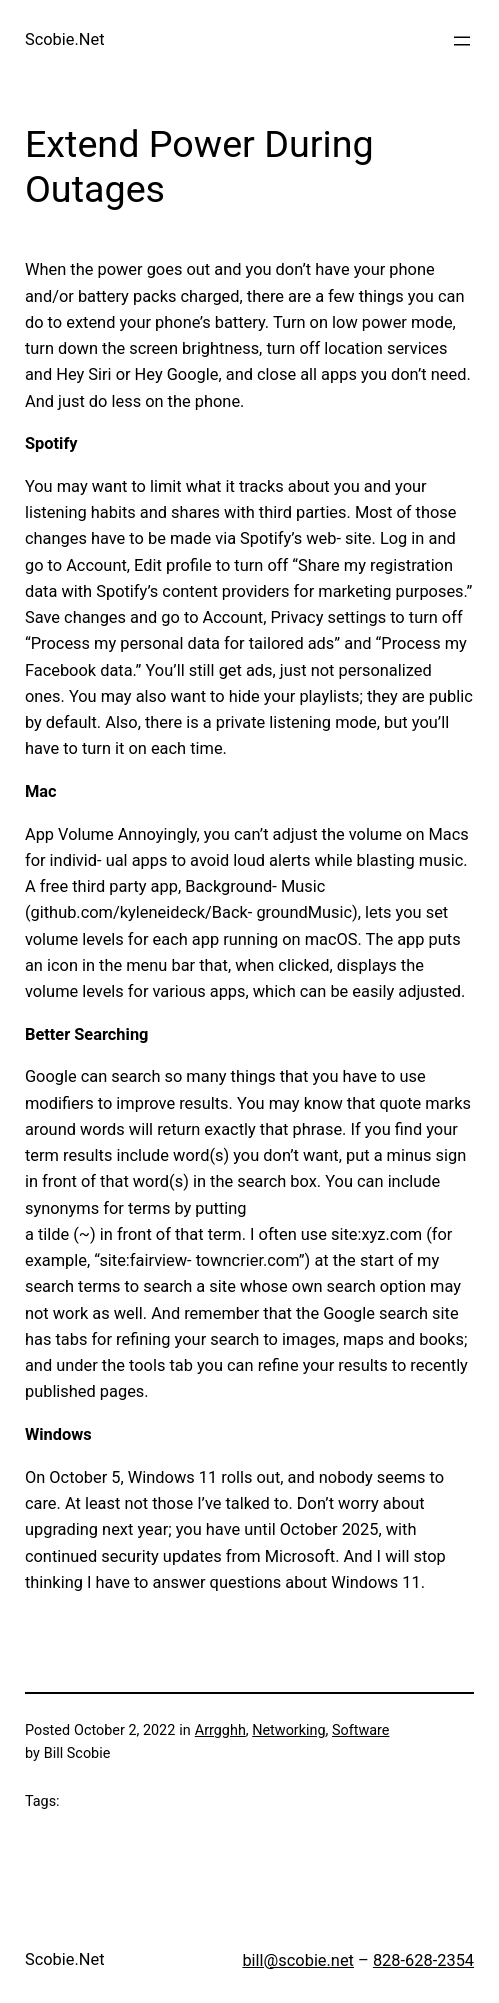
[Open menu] (462, 41)
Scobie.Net (65, 39)
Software (360, 1730)
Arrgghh (220, 1730)
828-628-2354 (423, 1960)
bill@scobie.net (298, 1960)
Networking (288, 1730)
